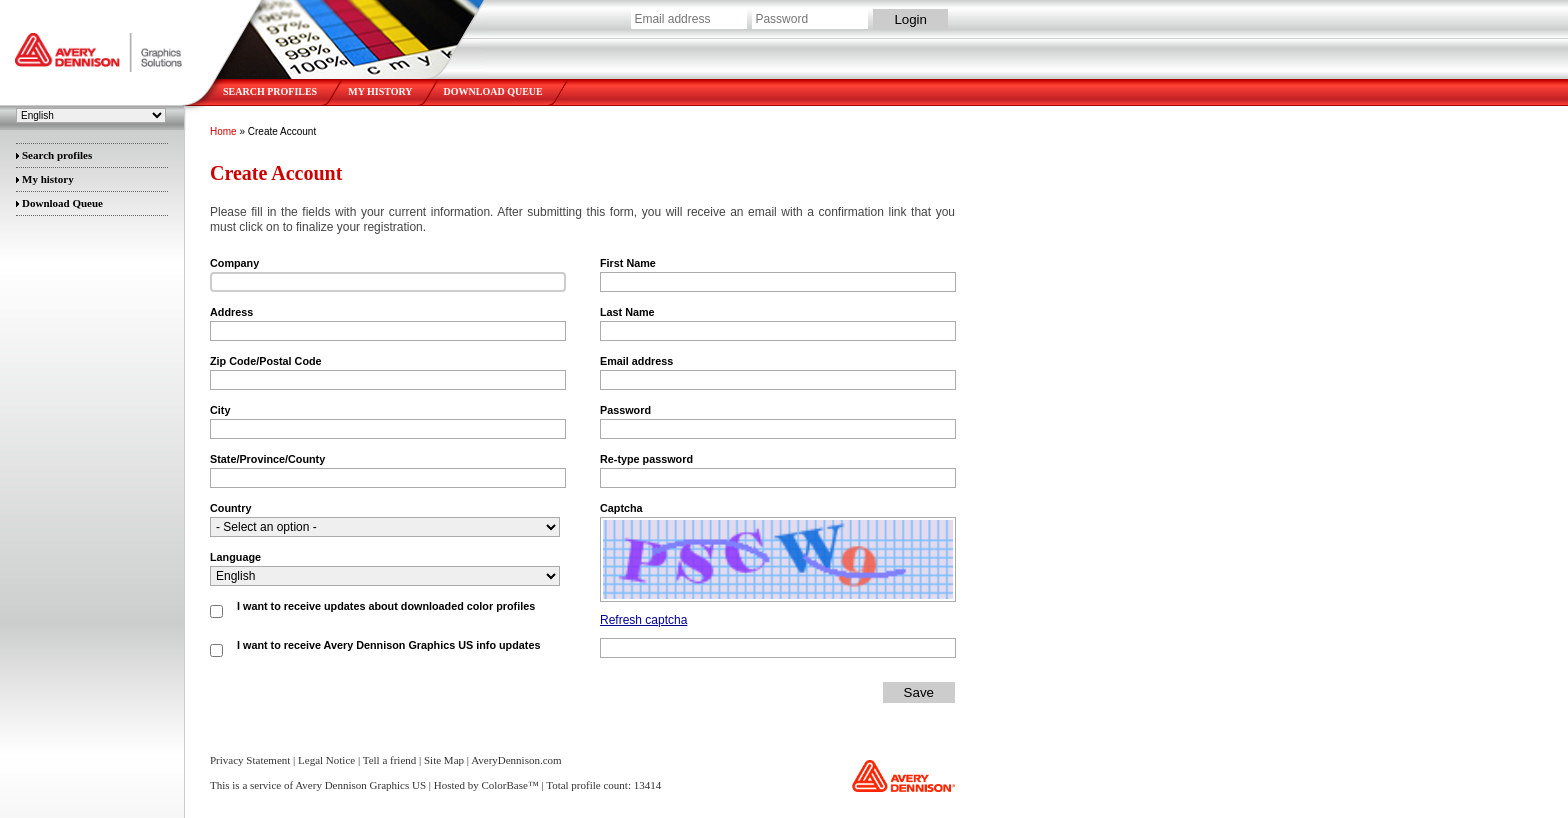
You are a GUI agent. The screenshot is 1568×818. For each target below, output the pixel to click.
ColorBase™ (509, 785)
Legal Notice (326, 760)
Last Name (627, 312)
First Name (628, 263)
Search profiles (270, 91)
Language (235, 557)
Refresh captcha (643, 620)
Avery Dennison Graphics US (100, 46)
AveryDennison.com (516, 760)
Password (625, 410)
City (220, 410)
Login (910, 19)
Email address (636, 361)
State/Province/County (267, 459)
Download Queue (493, 91)
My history (380, 91)
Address (231, 312)
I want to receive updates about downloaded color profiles (386, 606)
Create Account (282, 131)
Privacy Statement (250, 760)
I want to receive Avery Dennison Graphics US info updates (388, 645)
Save (919, 692)
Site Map (444, 760)
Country (230, 508)
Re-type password (646, 459)
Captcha (621, 508)
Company (234, 263)
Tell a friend (390, 760)
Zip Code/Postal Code (266, 361)
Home (223, 131)
